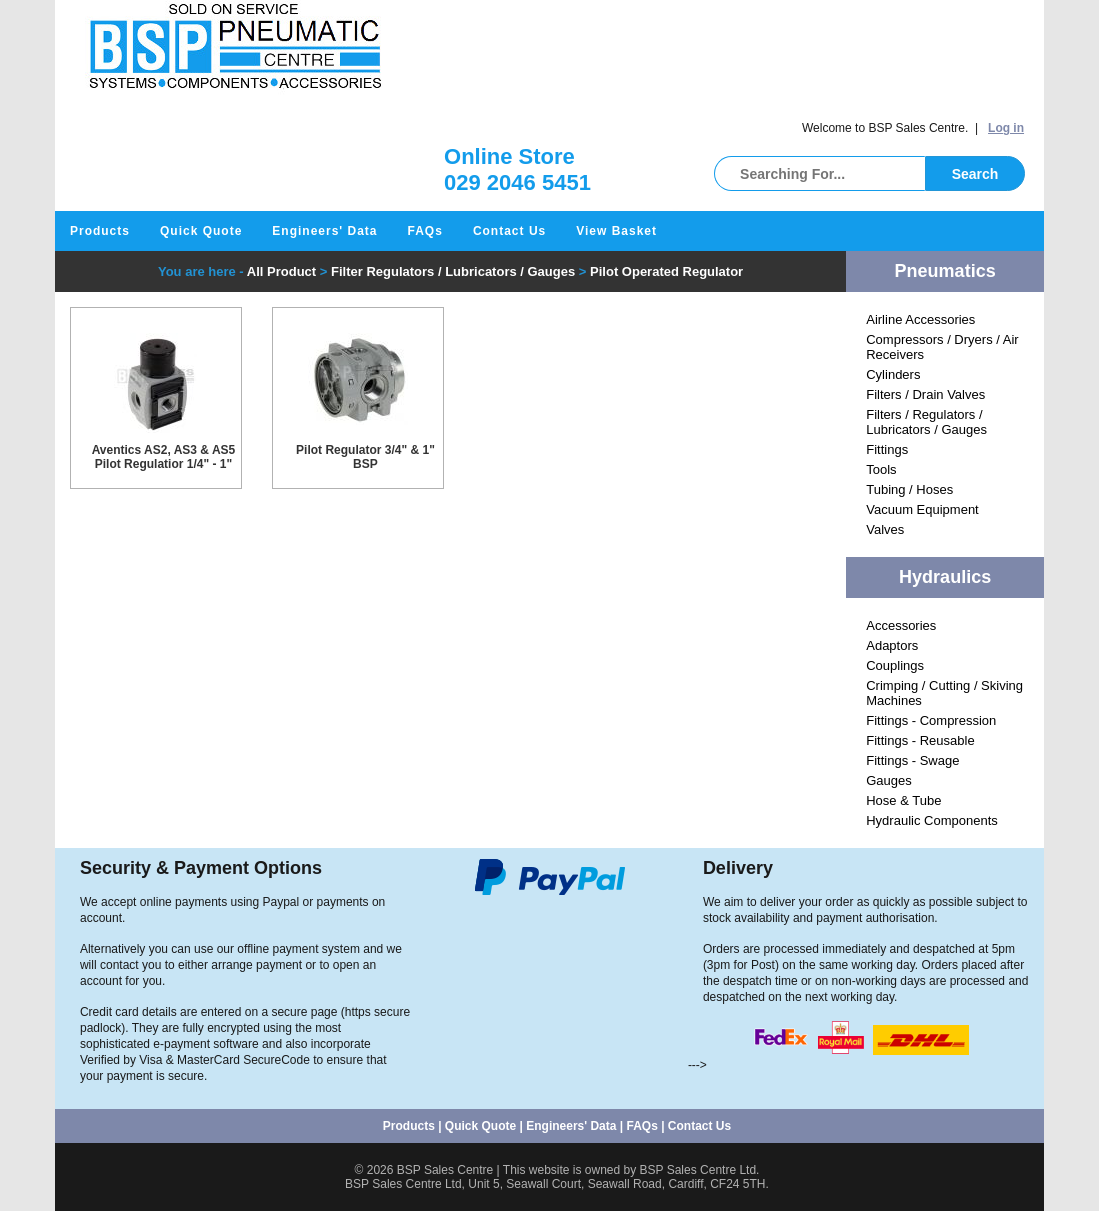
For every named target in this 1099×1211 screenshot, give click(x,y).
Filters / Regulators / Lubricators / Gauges (926, 422)
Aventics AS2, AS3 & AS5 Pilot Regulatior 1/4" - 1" (164, 457)
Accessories (901, 625)
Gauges (889, 780)
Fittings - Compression (931, 720)
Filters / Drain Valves (925, 394)
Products (100, 231)
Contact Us (509, 231)
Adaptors (892, 645)
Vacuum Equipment (922, 509)
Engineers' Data (324, 231)
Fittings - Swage (912, 760)
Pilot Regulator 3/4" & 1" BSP (365, 457)
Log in (1006, 128)
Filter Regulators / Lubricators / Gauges (453, 271)
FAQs (425, 231)
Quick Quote (201, 231)
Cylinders (893, 374)
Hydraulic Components (932, 820)
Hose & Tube (903, 800)
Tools (881, 469)
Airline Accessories (920, 319)
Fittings (887, 449)
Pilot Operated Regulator (666, 271)
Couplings (895, 665)
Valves (885, 529)
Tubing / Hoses (909, 489)
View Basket (616, 231)
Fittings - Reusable (920, 740)
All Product (281, 271)
